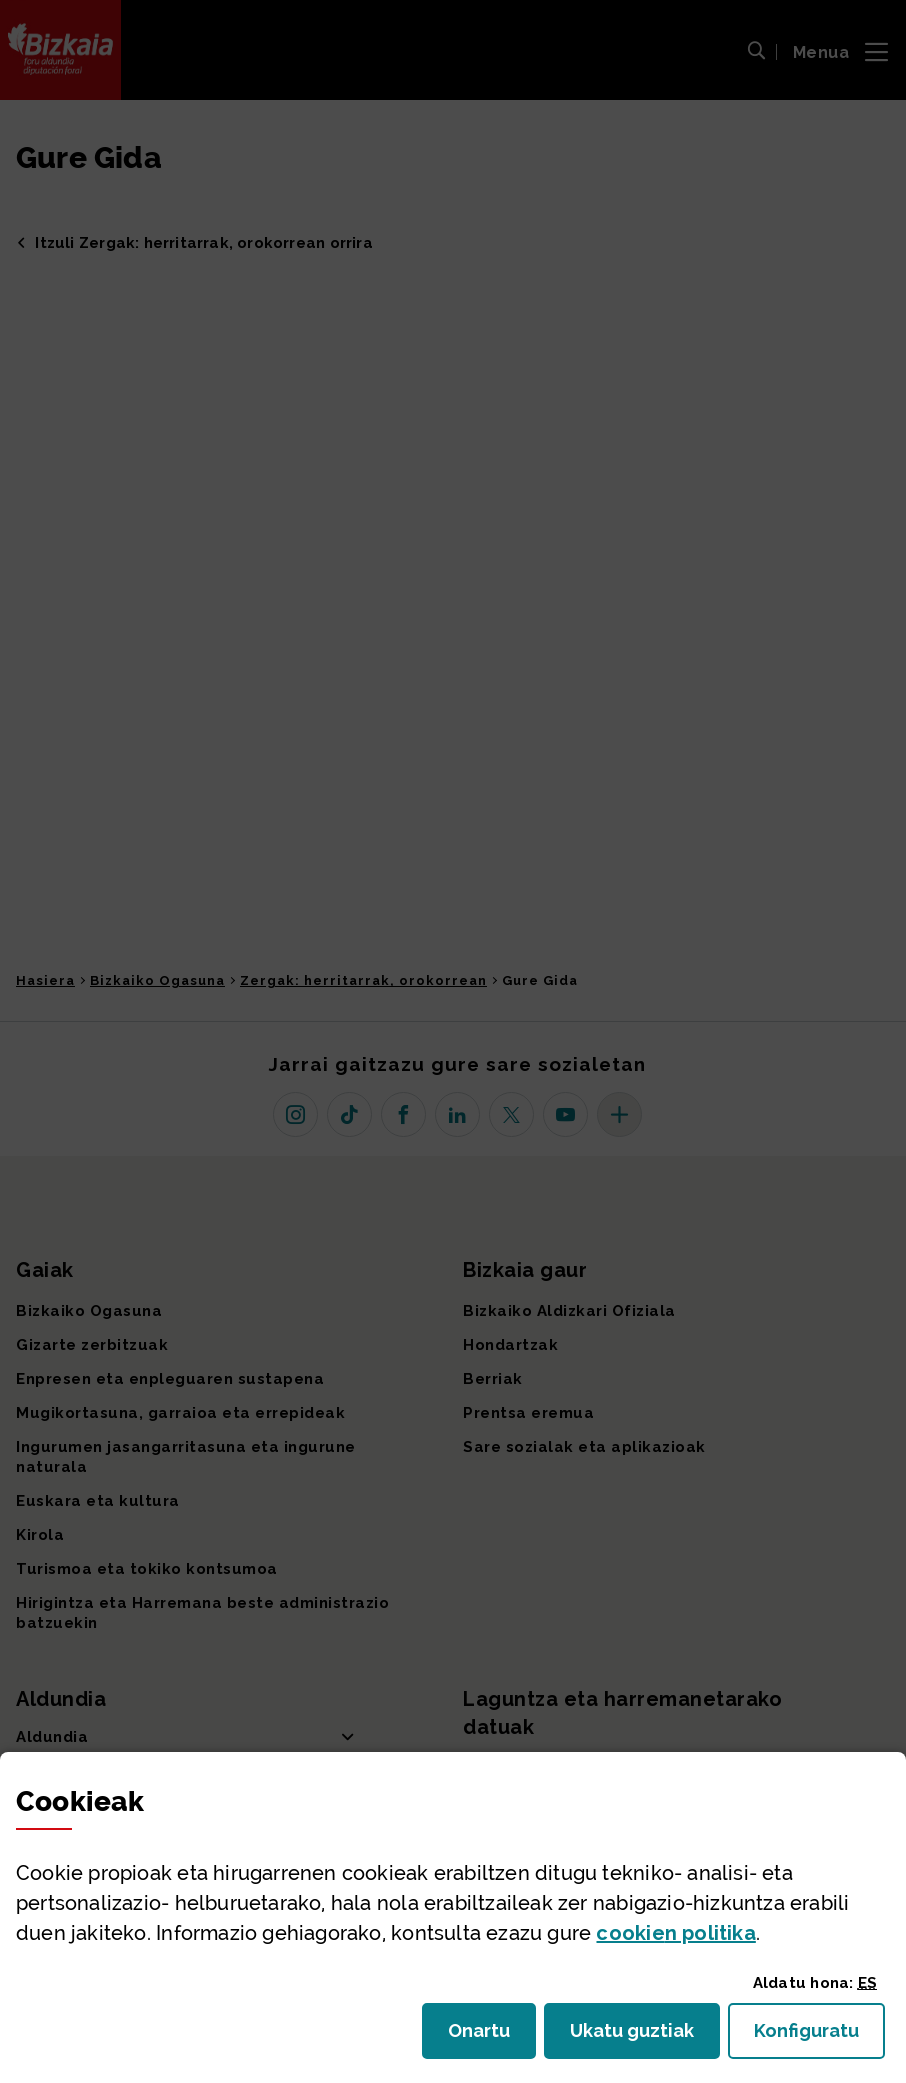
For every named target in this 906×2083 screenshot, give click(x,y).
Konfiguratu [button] (819, 2036)
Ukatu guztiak (638, 2036)
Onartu (492, 2036)
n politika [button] (675, 1933)
